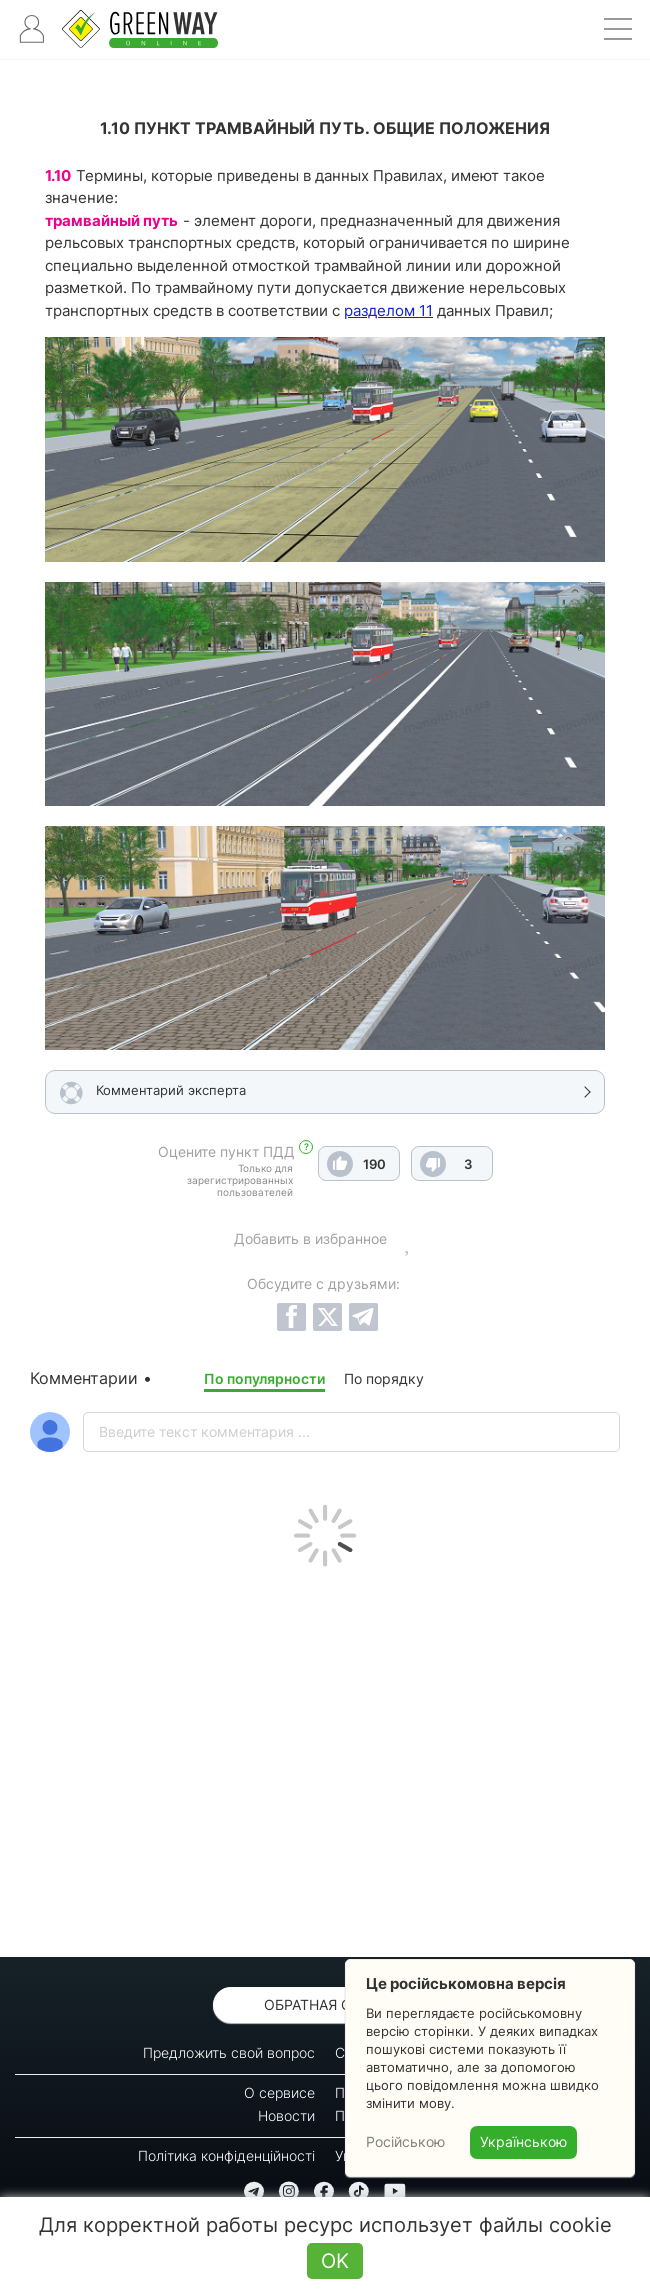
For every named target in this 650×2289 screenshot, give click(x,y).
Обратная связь (325, 2004)
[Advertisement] (325, 1757)
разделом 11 (388, 310)
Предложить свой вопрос (229, 2052)
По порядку (384, 1378)
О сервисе (279, 2092)
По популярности (264, 1378)
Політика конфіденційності (226, 2155)
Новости (286, 2115)
